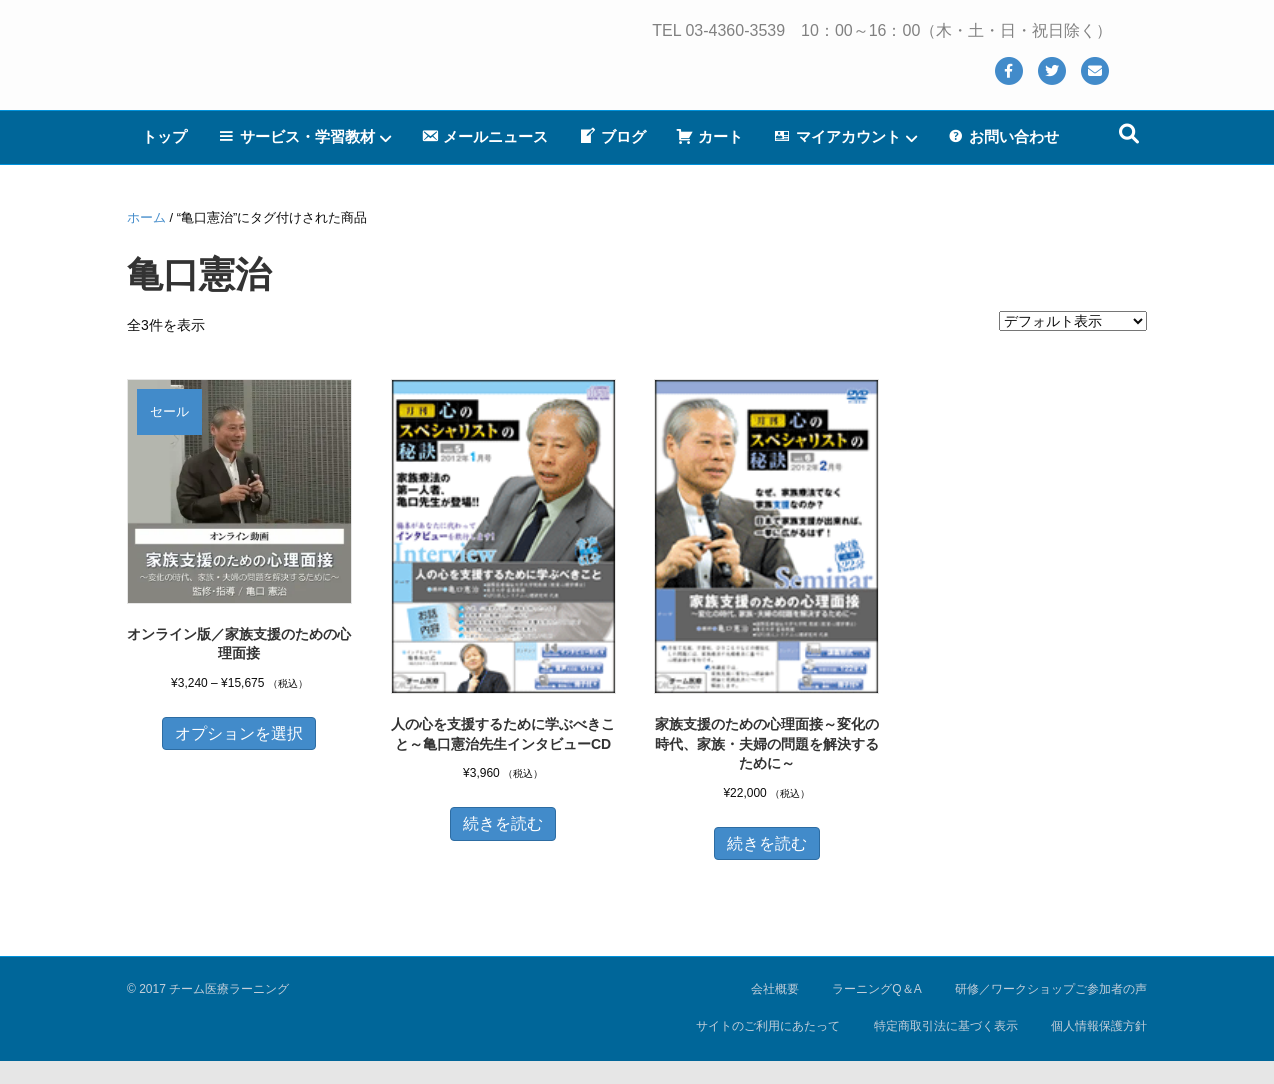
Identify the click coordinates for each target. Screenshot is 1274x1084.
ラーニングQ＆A (876, 989)
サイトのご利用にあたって (768, 1026)
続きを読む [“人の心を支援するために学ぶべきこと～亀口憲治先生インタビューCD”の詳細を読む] (503, 823)
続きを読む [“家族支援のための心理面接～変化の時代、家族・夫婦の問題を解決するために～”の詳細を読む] (767, 843)
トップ (164, 159)
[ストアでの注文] (1073, 321)
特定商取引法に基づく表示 (946, 1026)
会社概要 (775, 989)
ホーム (146, 217)
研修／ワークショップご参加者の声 (1051, 989)
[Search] (1129, 157)
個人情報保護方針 (1099, 1026)
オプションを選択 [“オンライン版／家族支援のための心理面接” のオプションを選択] (239, 733)
